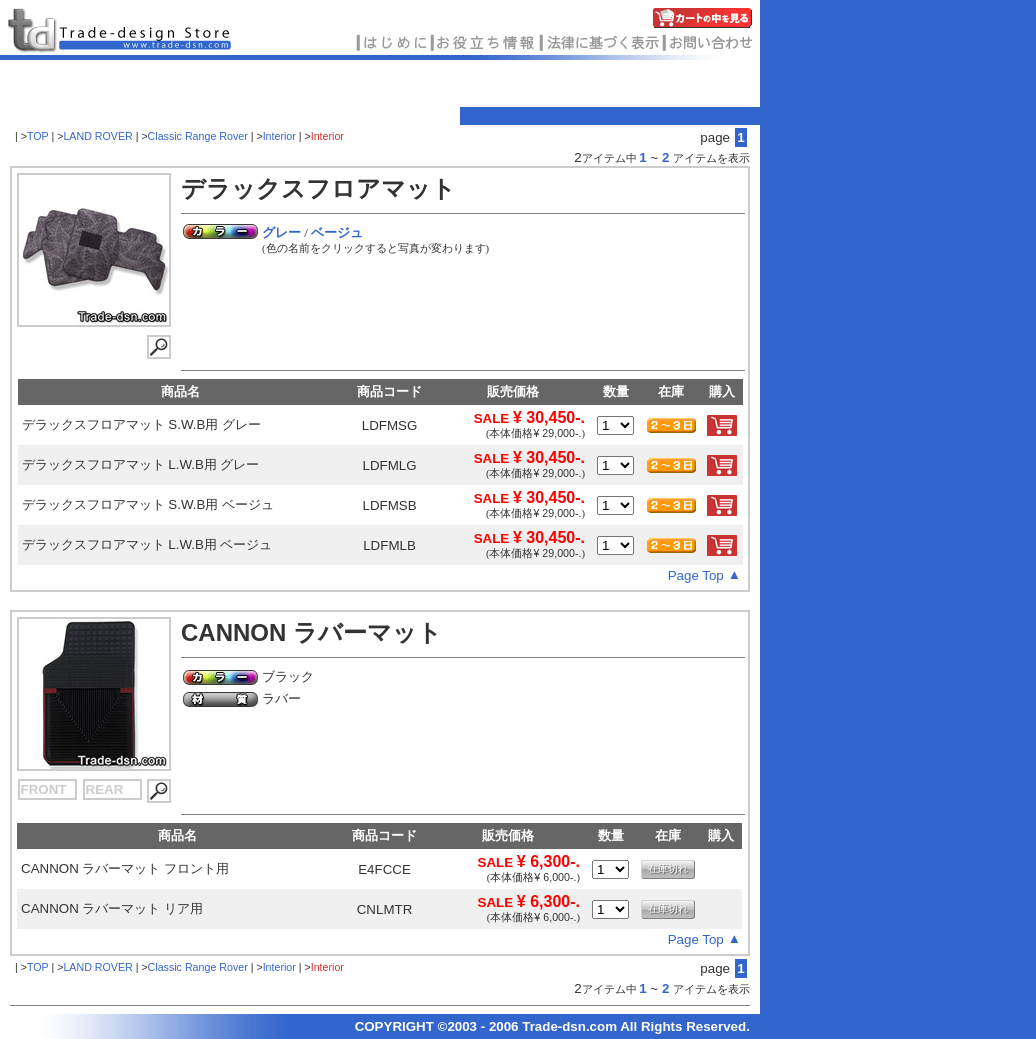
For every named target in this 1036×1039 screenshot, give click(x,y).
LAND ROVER (99, 136)
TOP (38, 136)
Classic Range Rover (198, 136)
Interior (279, 136)
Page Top (696, 575)
